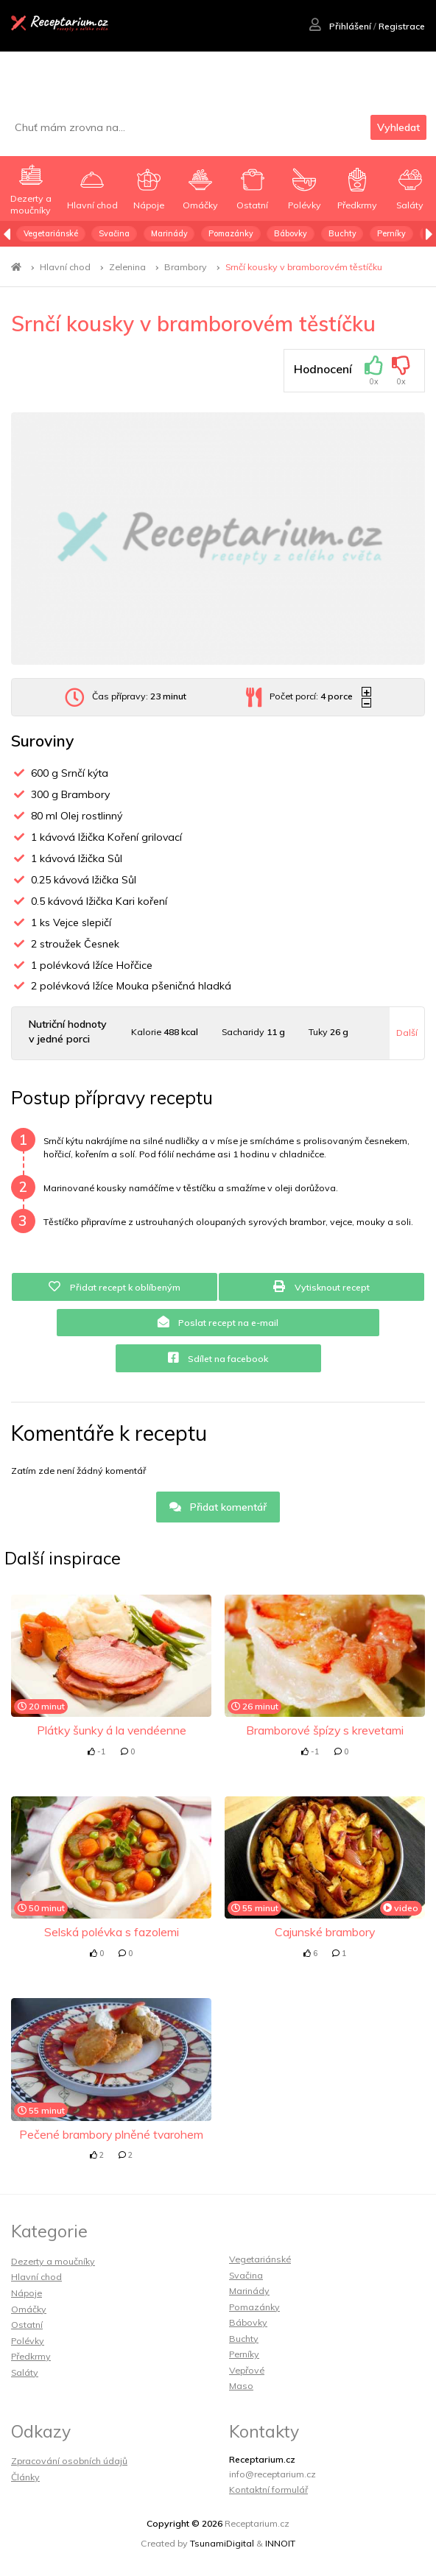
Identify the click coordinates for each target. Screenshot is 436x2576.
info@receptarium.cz (272, 2474)
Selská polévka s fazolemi (111, 1931)
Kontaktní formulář (268, 2489)
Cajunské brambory (325, 1931)
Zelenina (127, 266)
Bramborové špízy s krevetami (325, 1730)
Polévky (27, 2340)
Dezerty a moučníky (53, 2261)
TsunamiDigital (222, 2543)
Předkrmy (31, 2356)
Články (25, 2477)
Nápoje (26, 2292)
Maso (241, 2385)
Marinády (169, 233)
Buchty (342, 233)
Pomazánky (230, 233)
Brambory (185, 266)
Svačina (114, 233)
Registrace (402, 26)
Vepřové (246, 2370)
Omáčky (28, 2309)
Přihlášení (340, 26)
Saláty (24, 2372)
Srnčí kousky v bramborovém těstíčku (303, 266)
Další (407, 1032)
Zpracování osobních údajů (69, 2460)
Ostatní (27, 2324)
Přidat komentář (218, 1507)
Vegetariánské (51, 233)
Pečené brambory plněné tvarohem (111, 2134)
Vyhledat (398, 127)
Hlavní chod (65, 266)
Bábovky (290, 233)
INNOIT (280, 2543)
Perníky (391, 233)
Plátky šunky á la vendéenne (111, 1730)
